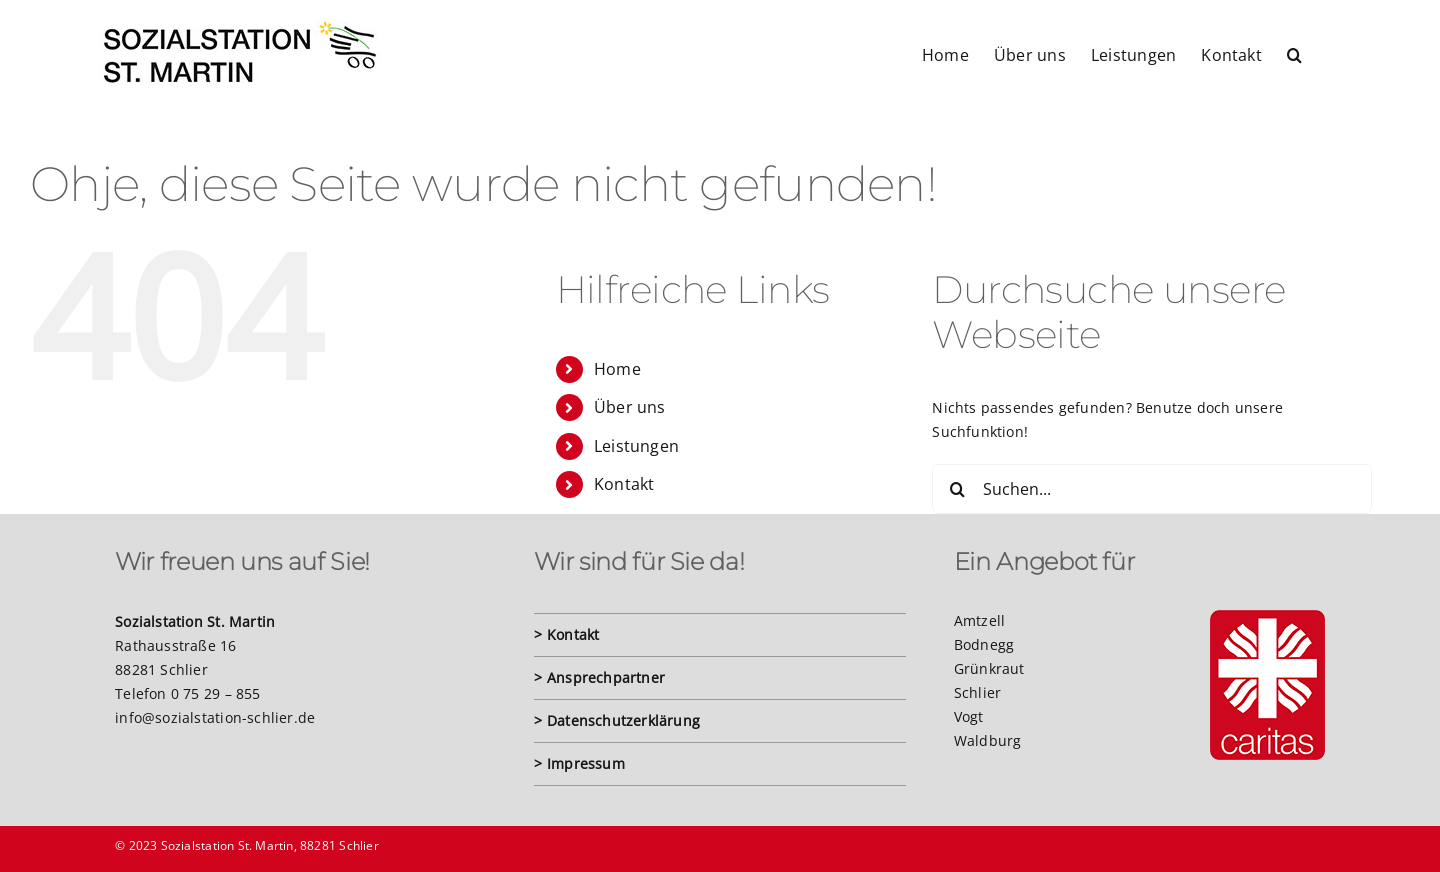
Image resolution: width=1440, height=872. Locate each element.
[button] (1294, 53)
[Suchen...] (1152, 489)
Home (617, 369)
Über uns (630, 407)
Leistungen (636, 446)
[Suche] (957, 489)
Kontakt (624, 484)
